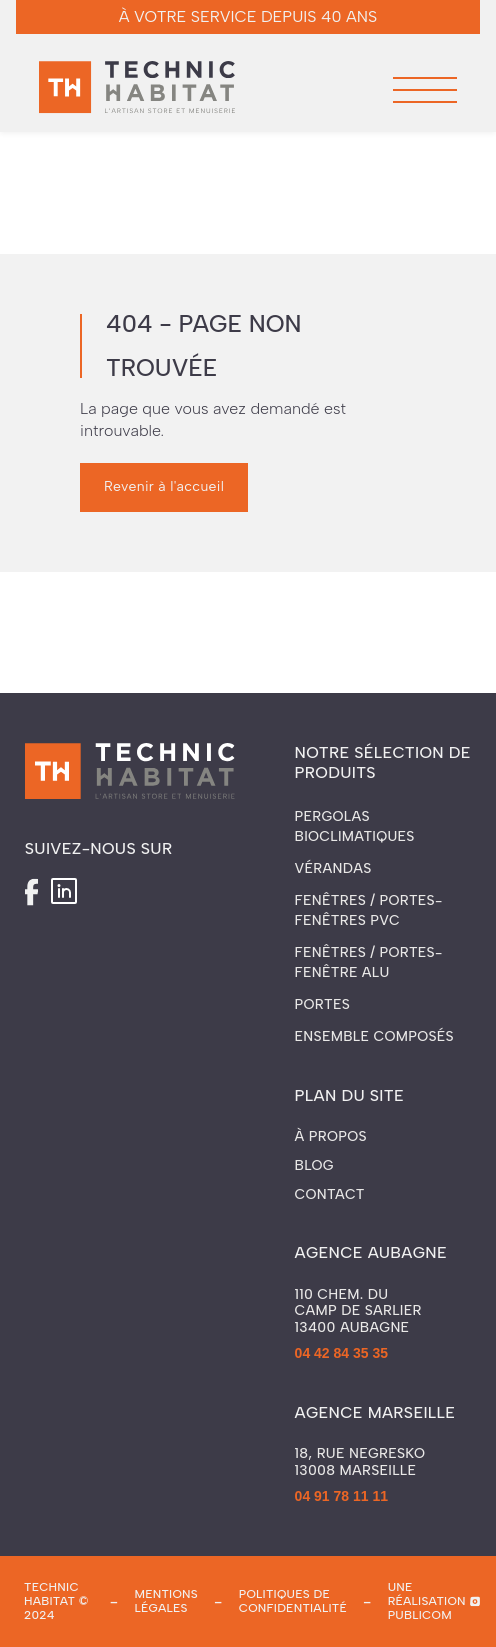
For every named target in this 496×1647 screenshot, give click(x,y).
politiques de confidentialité (293, 1601)
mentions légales (167, 1601)
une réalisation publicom (427, 1601)
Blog (314, 1166)
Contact (330, 1195)
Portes (322, 1004)
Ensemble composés (374, 1036)
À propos (331, 1137)
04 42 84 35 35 (341, 1353)
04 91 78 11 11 (341, 1496)
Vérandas (333, 868)
